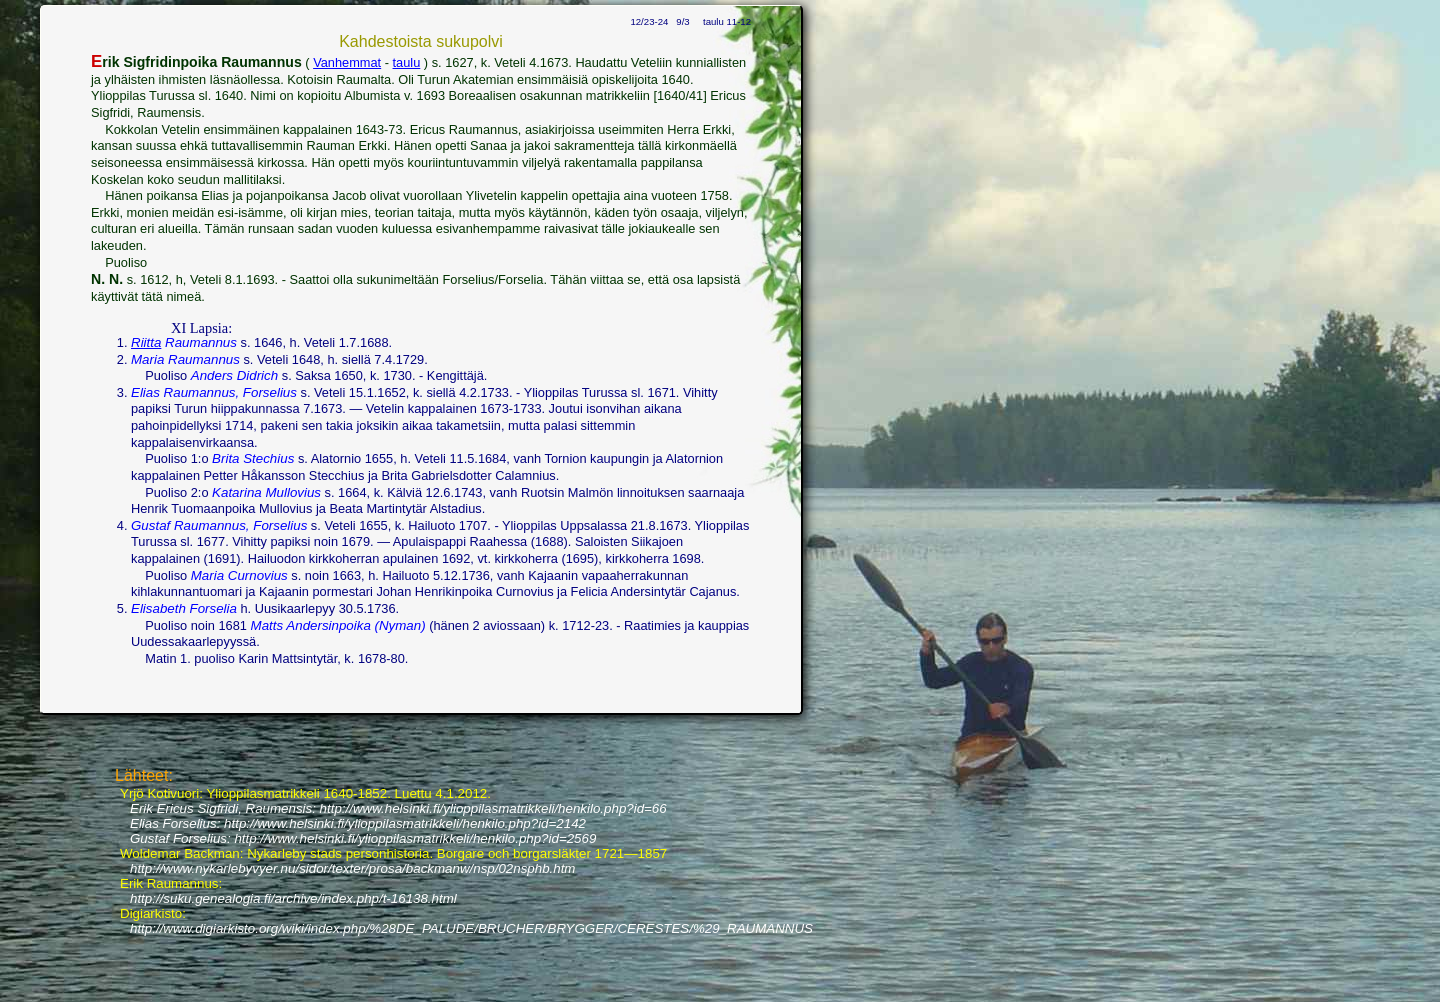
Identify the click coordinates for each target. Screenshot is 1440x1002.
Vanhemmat (347, 62)
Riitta (146, 342)
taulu (407, 62)
